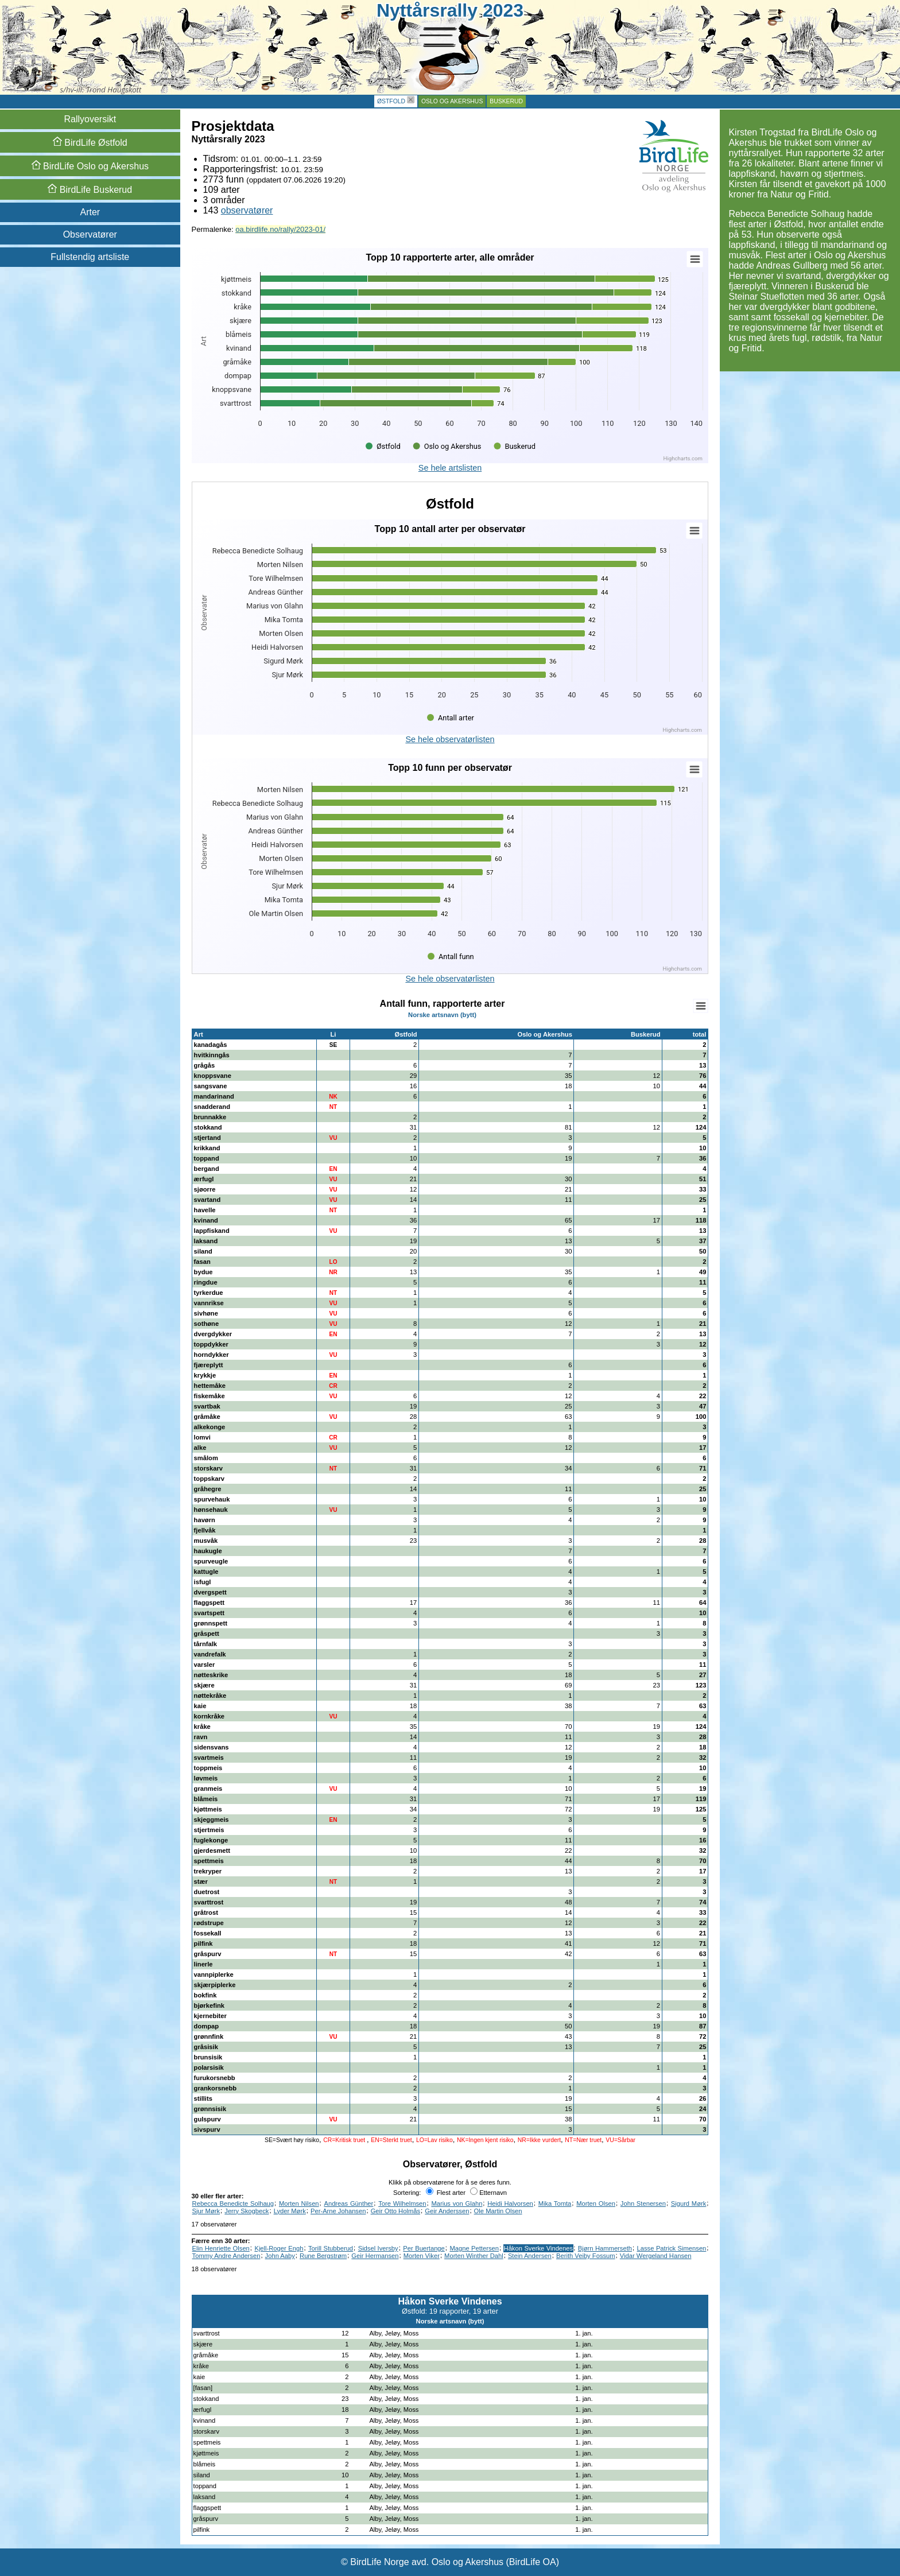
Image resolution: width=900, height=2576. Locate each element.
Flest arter (445, 2192)
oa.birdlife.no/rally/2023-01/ (280, 229)
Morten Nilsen (299, 2203)
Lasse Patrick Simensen (672, 2248)
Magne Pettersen (474, 2248)
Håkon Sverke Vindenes (538, 2248)
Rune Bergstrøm (323, 2255)
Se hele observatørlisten (449, 739)
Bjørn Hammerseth (605, 2248)
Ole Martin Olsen (498, 2211)
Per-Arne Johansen (338, 2211)
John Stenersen (643, 2203)
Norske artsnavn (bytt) (442, 1014)
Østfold (391, 101)
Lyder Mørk (290, 2211)
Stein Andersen (530, 2255)
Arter (90, 212)
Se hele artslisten (450, 467)
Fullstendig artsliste (90, 257)
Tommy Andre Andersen (226, 2255)
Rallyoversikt (90, 119)
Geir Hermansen (374, 2255)
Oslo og (90, 166)
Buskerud (506, 101)
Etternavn (488, 2192)
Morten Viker (422, 2255)
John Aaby (280, 2255)
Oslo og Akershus (452, 101)
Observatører (90, 234)
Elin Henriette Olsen (221, 2248)
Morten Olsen (595, 2203)
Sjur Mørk (206, 2211)
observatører (247, 210)
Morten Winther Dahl (473, 2255)
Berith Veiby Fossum (585, 2255)
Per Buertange (424, 2248)
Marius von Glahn (456, 2203)
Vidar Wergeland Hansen (656, 2255)
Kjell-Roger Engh (278, 2248)
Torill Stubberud (330, 2248)
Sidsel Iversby (378, 2248)
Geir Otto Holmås (395, 2211)
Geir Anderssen (447, 2211)
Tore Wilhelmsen (402, 2203)
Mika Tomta (555, 2203)
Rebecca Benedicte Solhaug (233, 2203)
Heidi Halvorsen (510, 2203)
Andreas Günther (348, 2203)
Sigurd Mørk (689, 2203)
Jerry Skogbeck (246, 2211)
